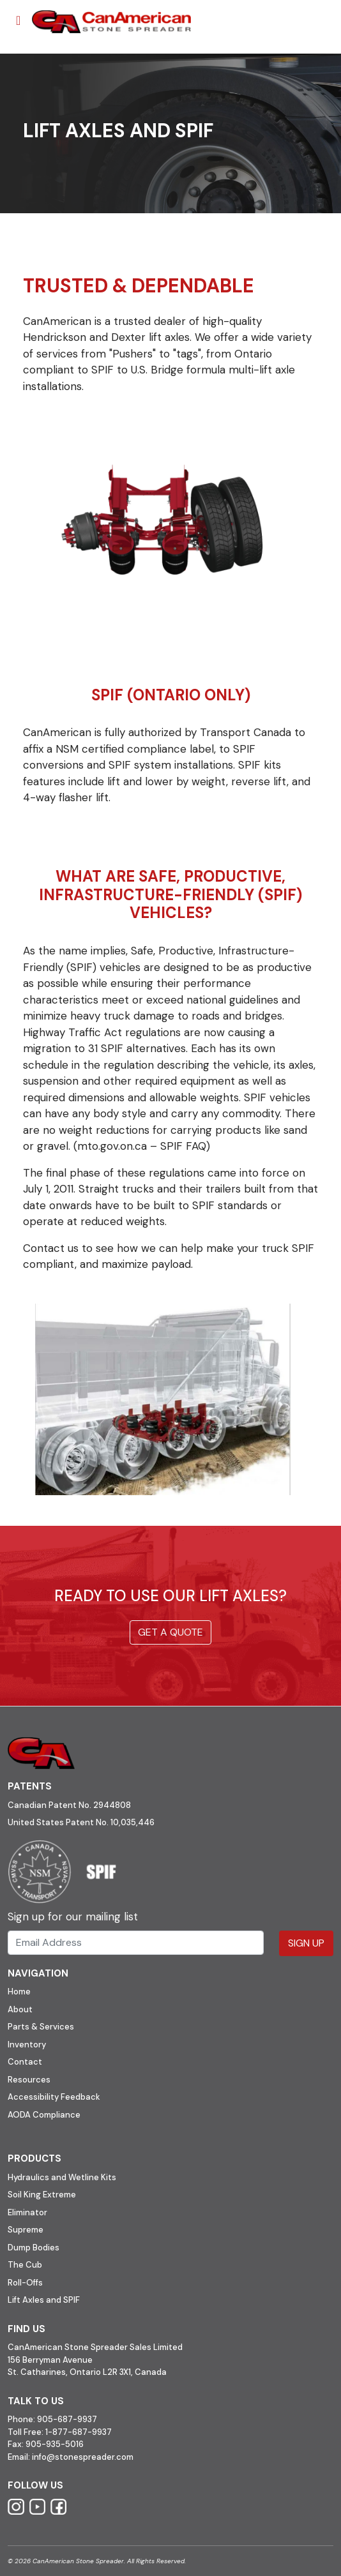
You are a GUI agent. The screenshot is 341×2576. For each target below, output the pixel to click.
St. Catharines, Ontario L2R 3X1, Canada (87, 2372)
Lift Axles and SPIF (44, 2299)
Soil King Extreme (42, 2194)
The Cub (25, 2264)
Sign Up (306, 1943)
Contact (25, 2061)
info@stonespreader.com (82, 2457)
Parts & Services (41, 2026)
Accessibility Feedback (54, 2096)
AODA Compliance (44, 2114)
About (20, 2009)
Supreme (25, 2229)
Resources (29, 2079)
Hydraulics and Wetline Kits (62, 2177)
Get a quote (170, 1632)
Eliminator (27, 2212)
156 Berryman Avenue (50, 2359)
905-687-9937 (67, 2419)
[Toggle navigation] (18, 20)
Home (19, 1991)
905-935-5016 (54, 2444)
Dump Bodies (33, 2247)
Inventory (27, 2044)
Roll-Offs (25, 2282)
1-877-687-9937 (78, 2432)
